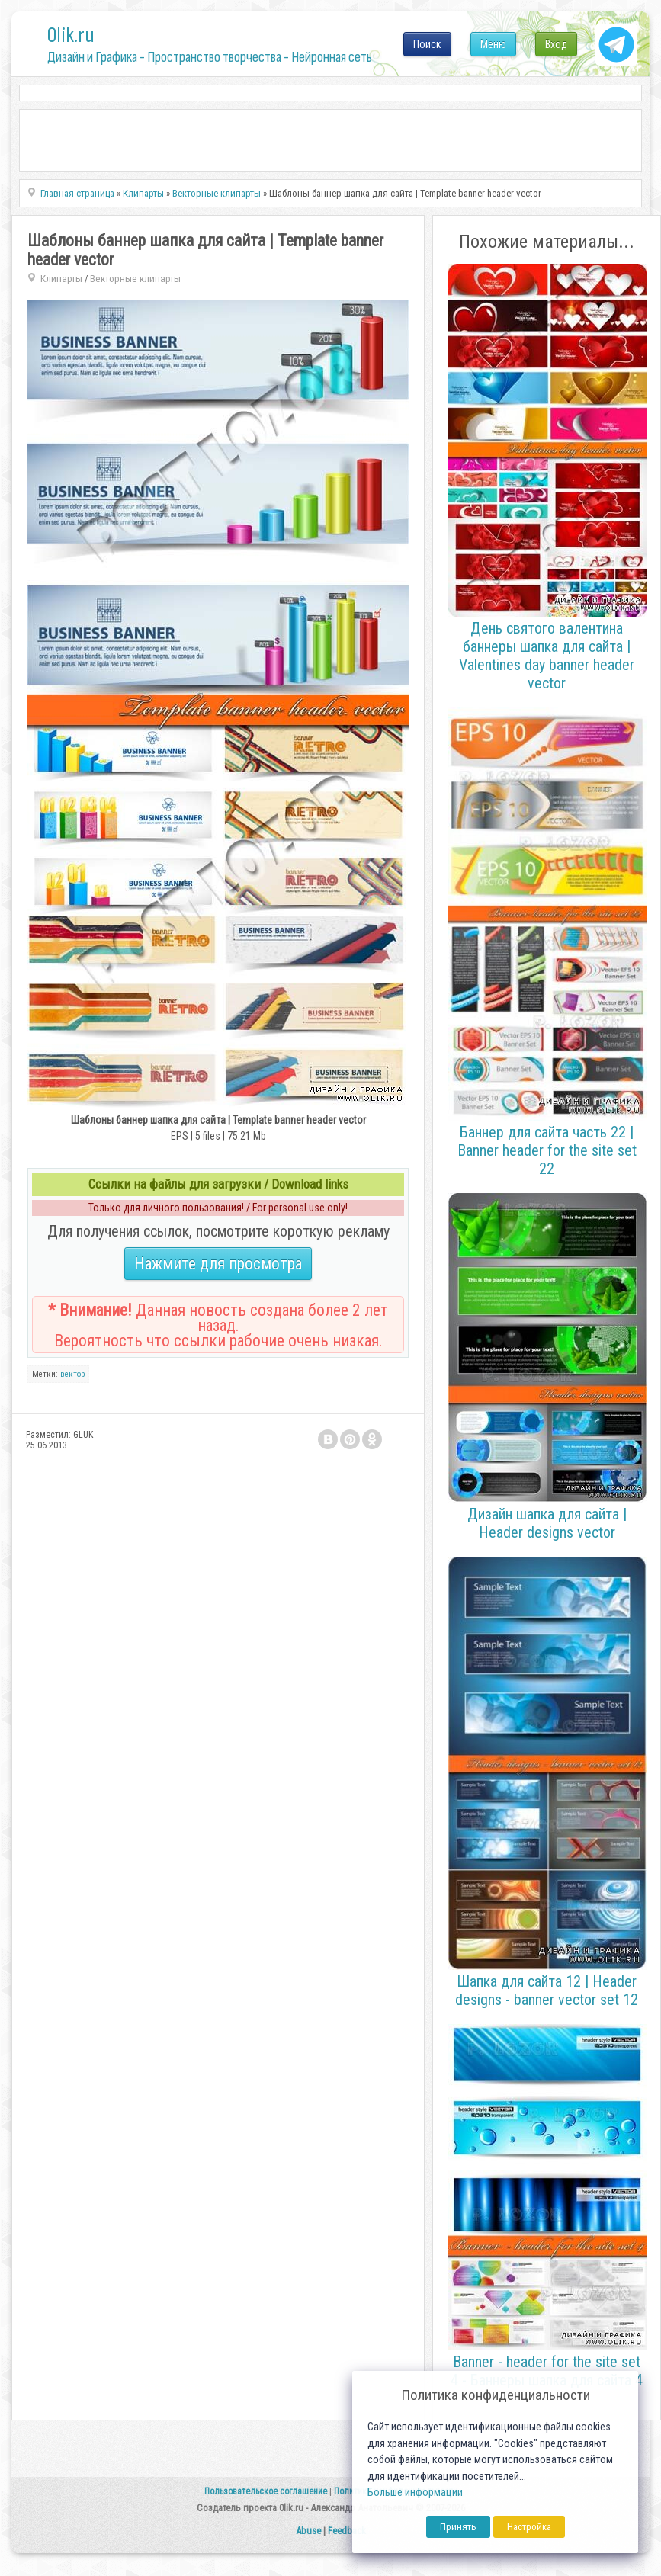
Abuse (308, 2530)
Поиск (427, 44)
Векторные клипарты (135, 278)
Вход (556, 44)
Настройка (529, 2527)
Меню (493, 44)
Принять (458, 2527)
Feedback (347, 2530)
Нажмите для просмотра (218, 1263)
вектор (72, 1374)
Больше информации (415, 2492)
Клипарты (61, 278)
